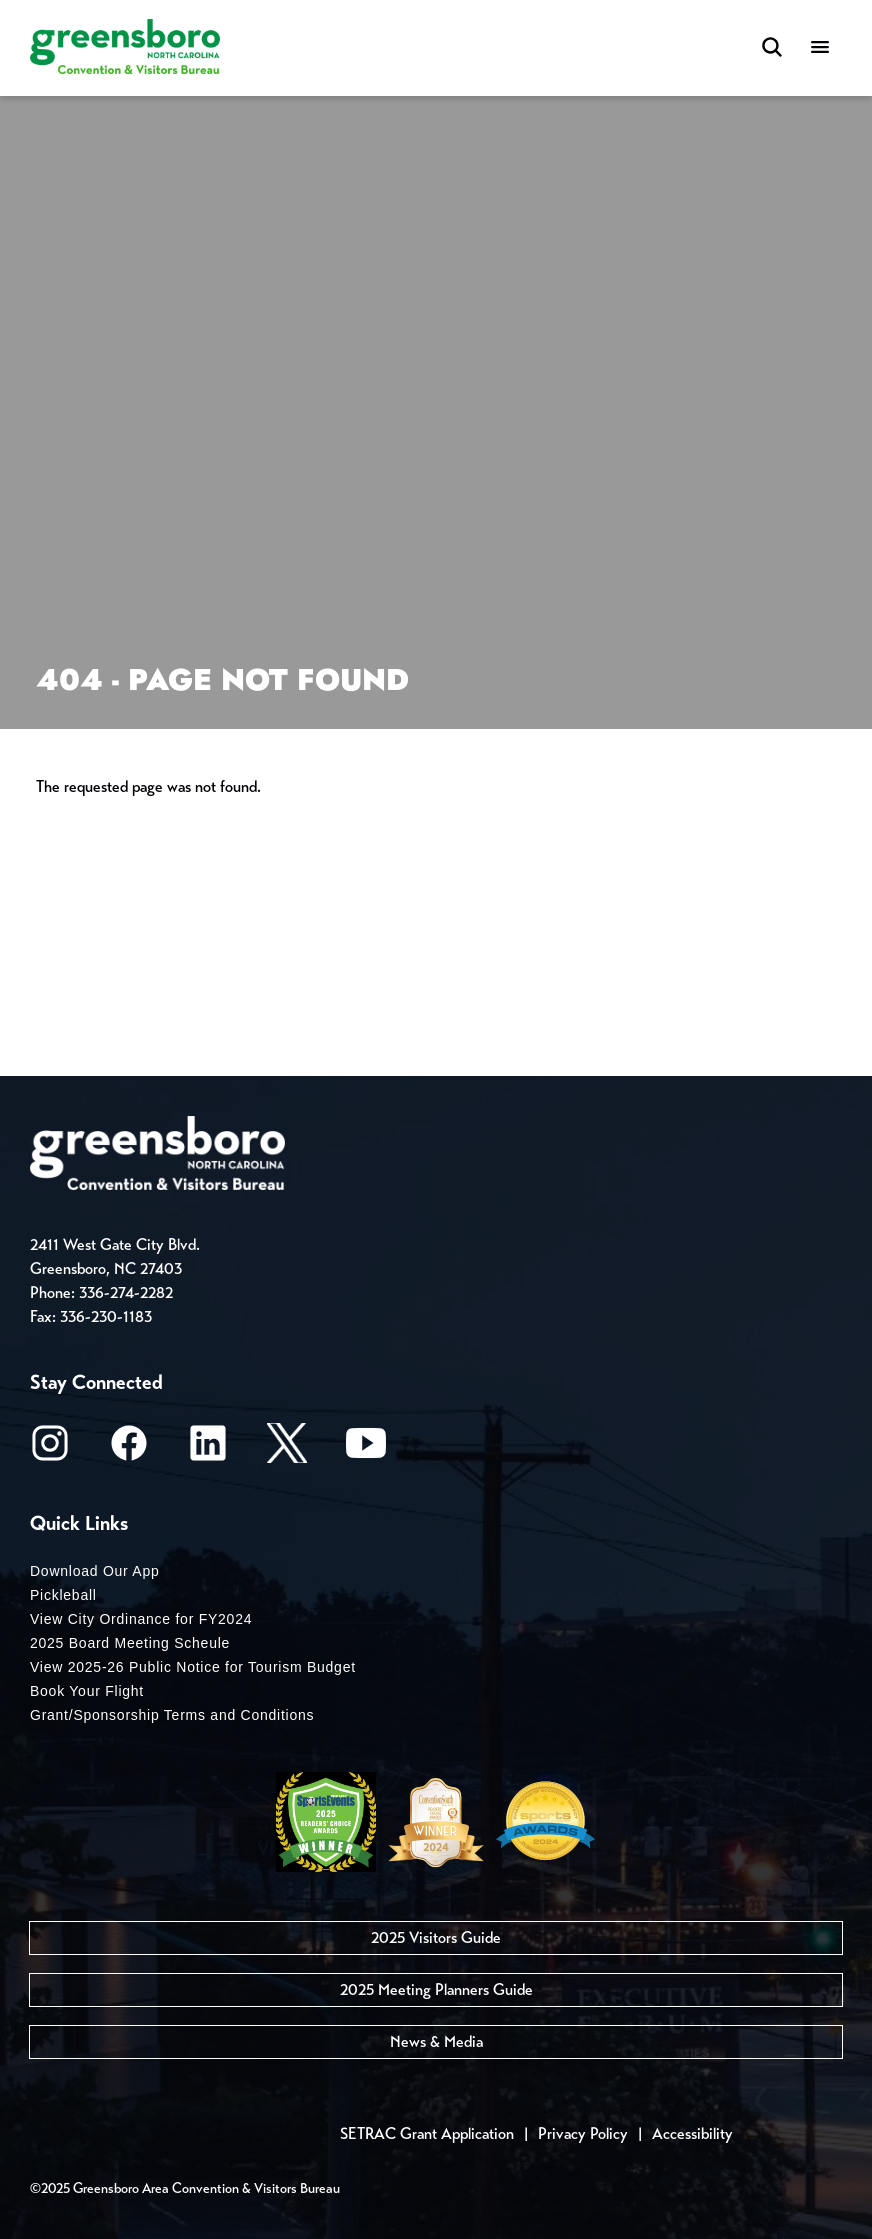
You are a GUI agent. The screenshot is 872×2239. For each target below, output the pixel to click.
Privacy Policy (583, 2133)
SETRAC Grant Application (427, 2133)
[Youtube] (366, 1449)
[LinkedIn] (208, 1449)
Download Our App (95, 1571)
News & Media (436, 2041)
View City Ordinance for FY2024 (141, 1619)
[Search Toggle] (772, 48)
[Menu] (820, 48)
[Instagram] (50, 1449)
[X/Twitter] (287, 1449)
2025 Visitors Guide (436, 1937)
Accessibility (692, 2133)
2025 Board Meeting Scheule (130, 1643)
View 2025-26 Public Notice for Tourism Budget (193, 1667)
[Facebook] (129, 1449)
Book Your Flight (87, 1691)
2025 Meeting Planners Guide (436, 1989)
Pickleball (63, 1595)
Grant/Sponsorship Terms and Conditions (172, 1715)
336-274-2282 (126, 1292)
